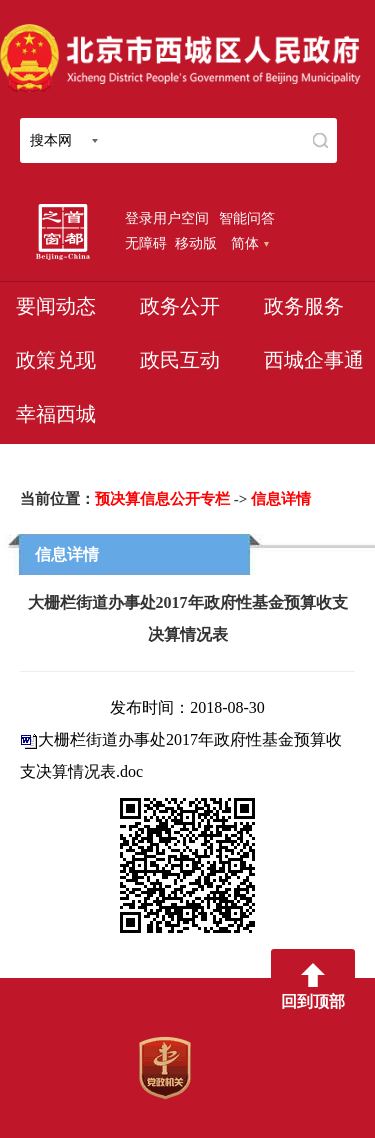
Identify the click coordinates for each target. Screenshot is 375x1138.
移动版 (196, 243)
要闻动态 (56, 306)
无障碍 (146, 243)
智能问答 (247, 218)
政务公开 (180, 306)
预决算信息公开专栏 (162, 499)
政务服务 (304, 306)
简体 (250, 243)
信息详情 (281, 499)
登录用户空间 (167, 218)
